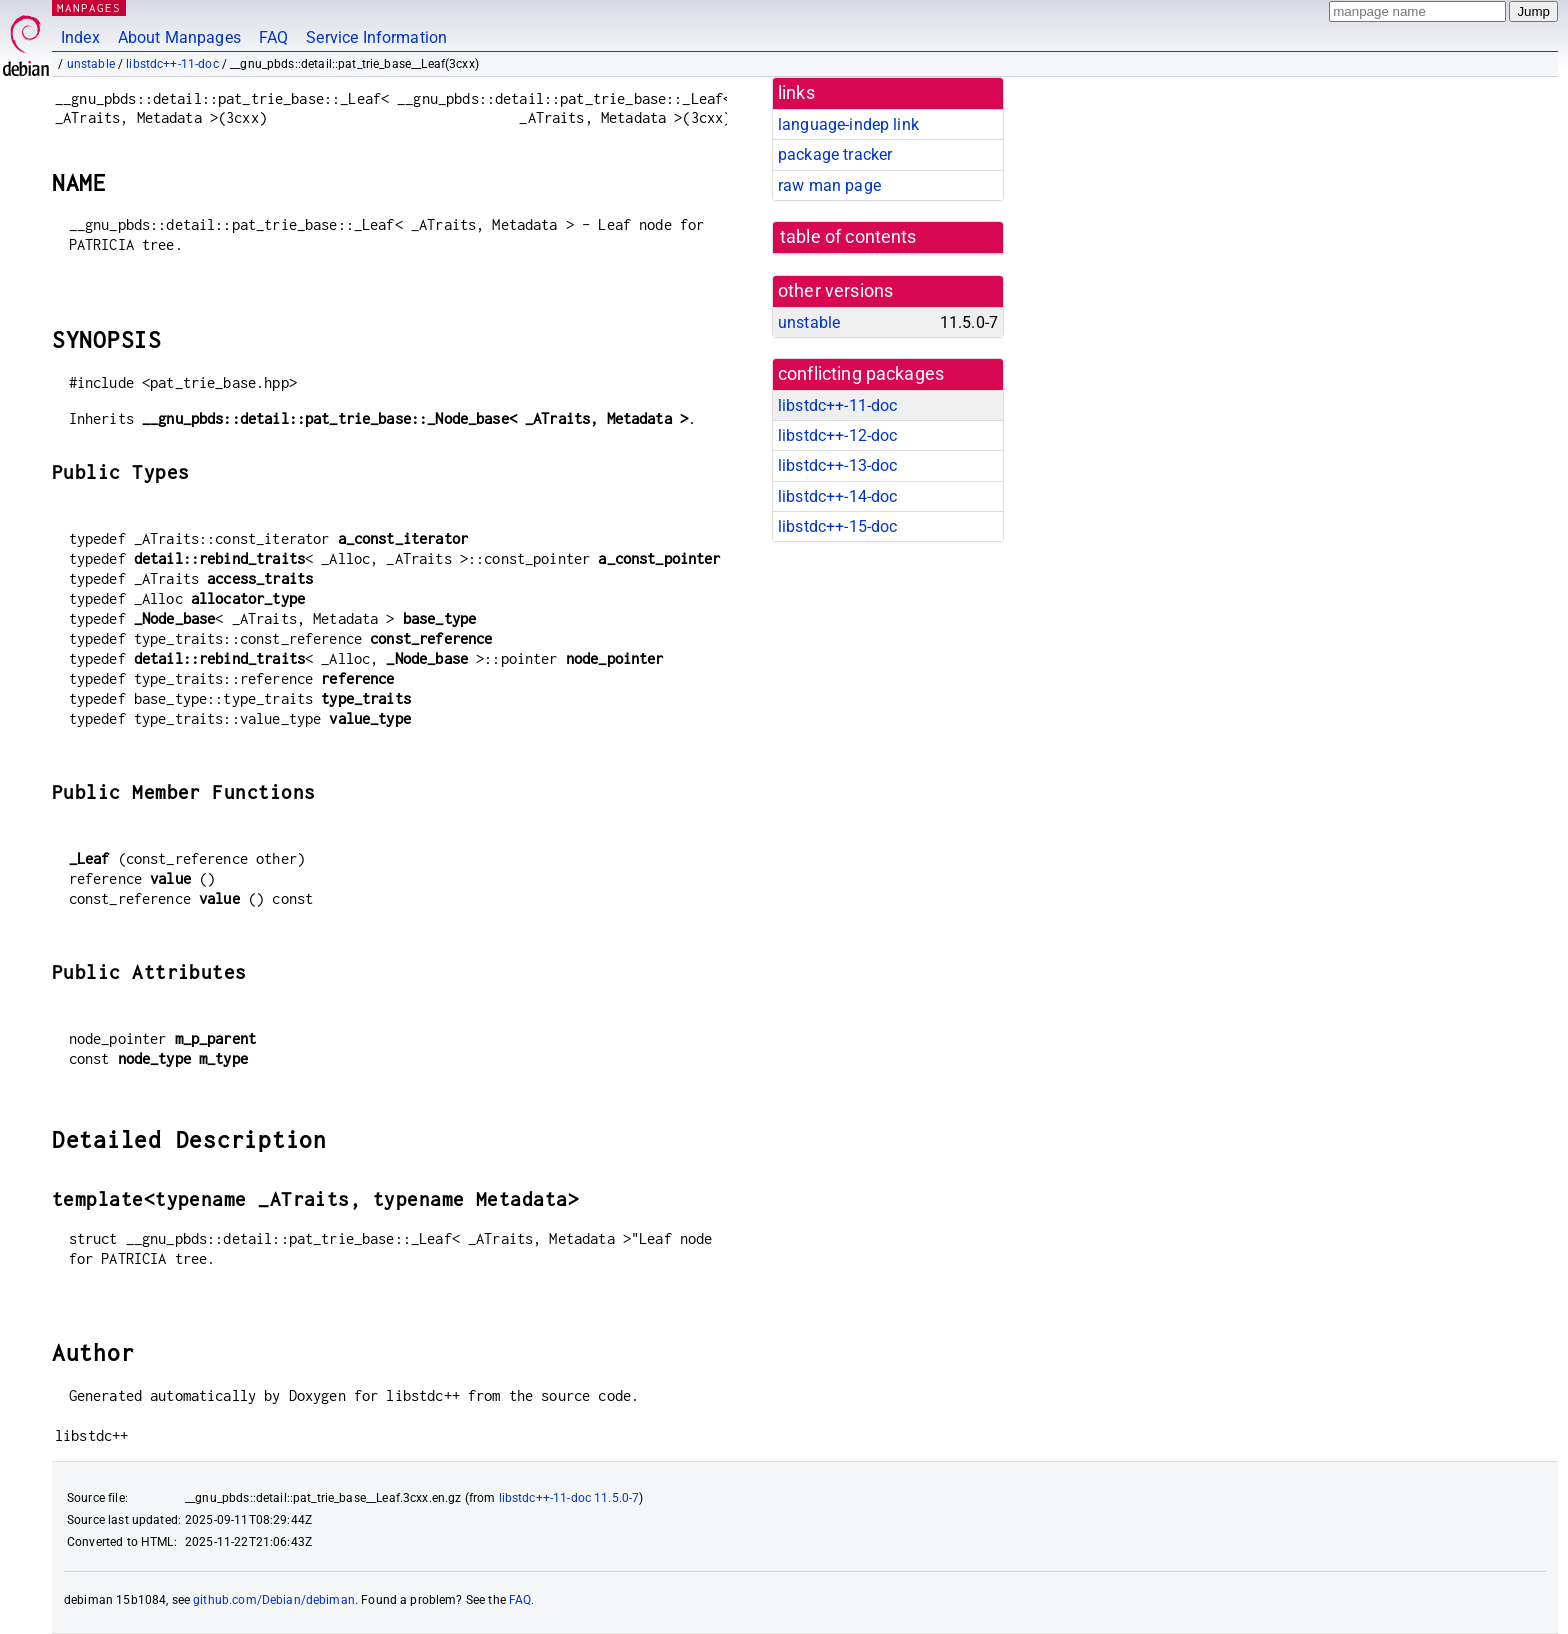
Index (80, 37)
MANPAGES (89, 7)
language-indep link (848, 124)
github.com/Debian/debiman (274, 1600)
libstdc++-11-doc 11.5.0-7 (569, 1498)
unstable (91, 64)
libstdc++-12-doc (837, 435)
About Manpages (179, 37)
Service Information (376, 37)
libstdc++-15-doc (837, 526)
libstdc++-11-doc (172, 64)
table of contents (848, 237)
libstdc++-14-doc (837, 496)
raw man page (829, 185)
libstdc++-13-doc (837, 465)
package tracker (835, 154)
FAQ (273, 37)
